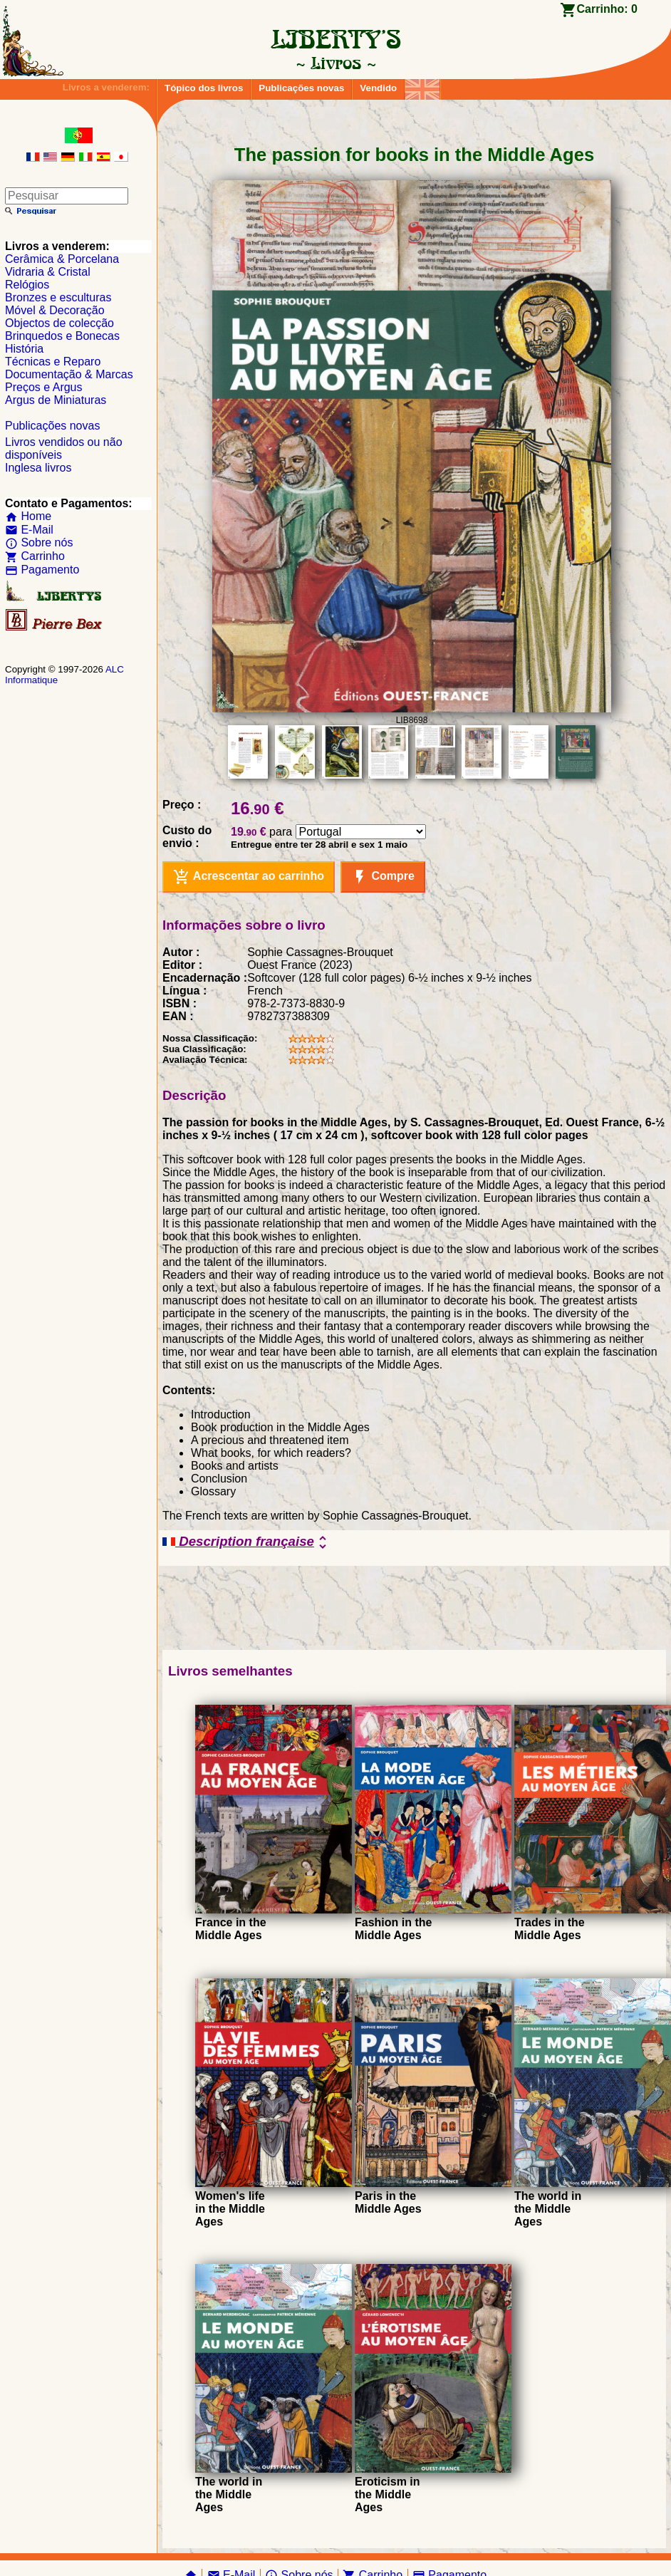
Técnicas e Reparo (52, 361)
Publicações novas (301, 88)
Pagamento (42, 570)
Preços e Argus (44, 387)
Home (28, 516)
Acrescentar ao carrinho (248, 877)
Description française (246, 1542)
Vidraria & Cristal (47, 272)
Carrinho (35, 556)
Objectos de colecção (59, 323)
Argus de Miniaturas (55, 400)
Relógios (27, 285)
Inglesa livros (38, 468)
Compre (383, 877)
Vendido (378, 88)
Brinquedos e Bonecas (62, 336)
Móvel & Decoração (55, 310)
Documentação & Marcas (69, 374)
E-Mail (29, 530)
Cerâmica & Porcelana (62, 259)
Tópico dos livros (204, 88)
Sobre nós (39, 542)
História (24, 349)
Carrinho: (607, 9)
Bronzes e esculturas (58, 297)
